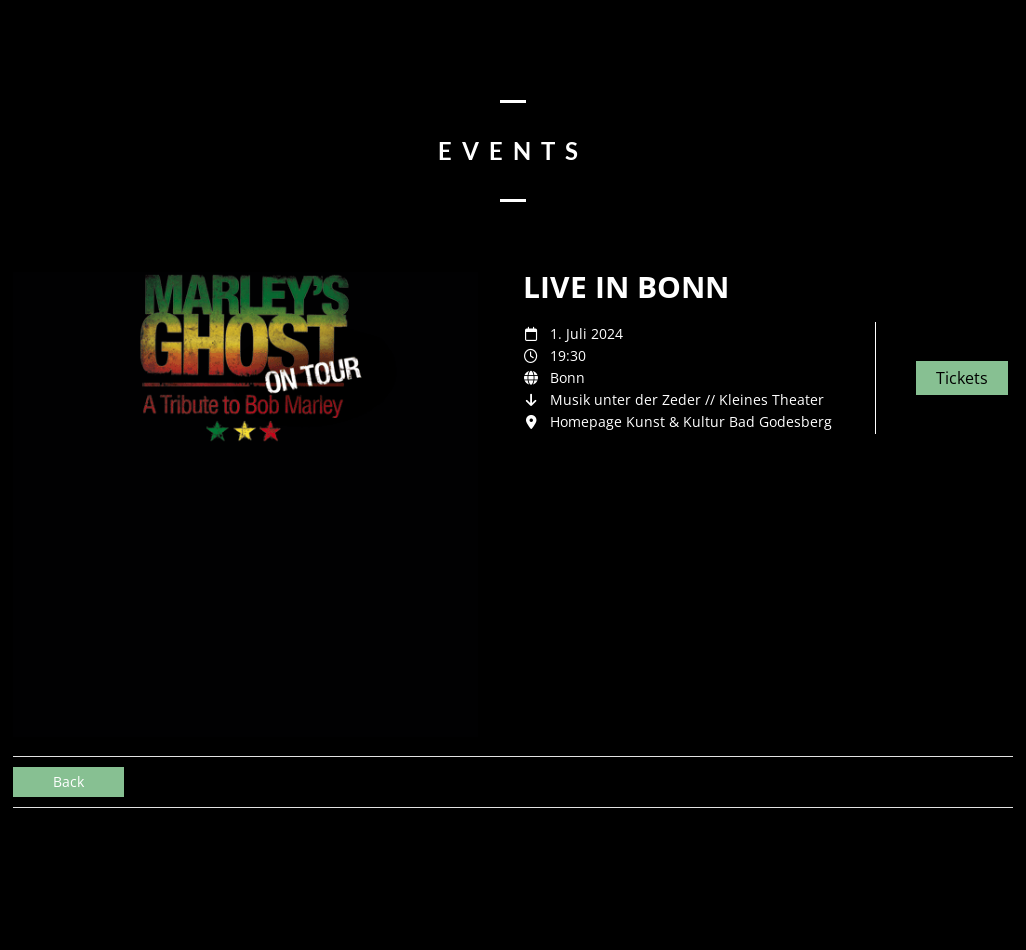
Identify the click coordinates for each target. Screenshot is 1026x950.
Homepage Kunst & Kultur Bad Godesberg (691, 421)
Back (68, 781)
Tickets (962, 378)
